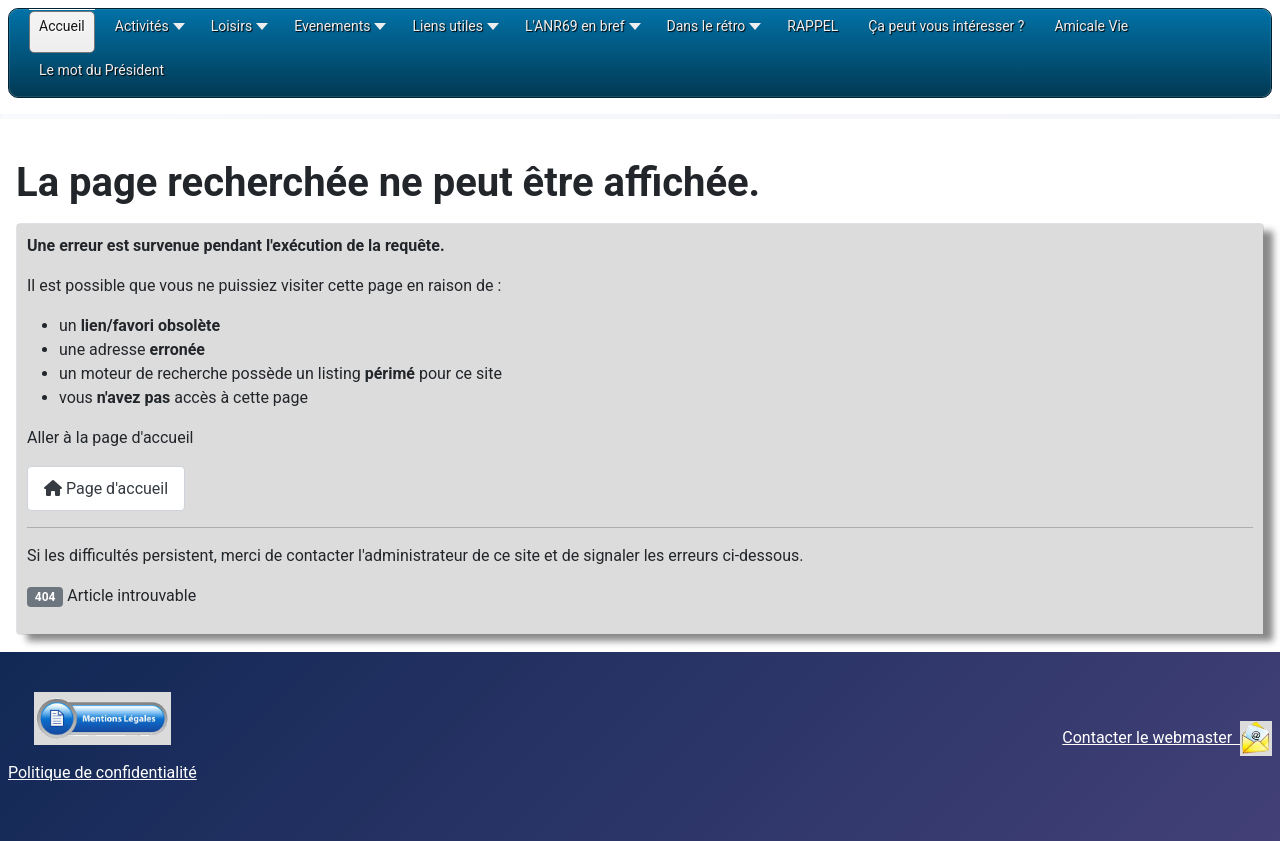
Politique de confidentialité (102, 772)
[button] (148, 33)
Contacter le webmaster (1167, 737)
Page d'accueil (106, 488)
